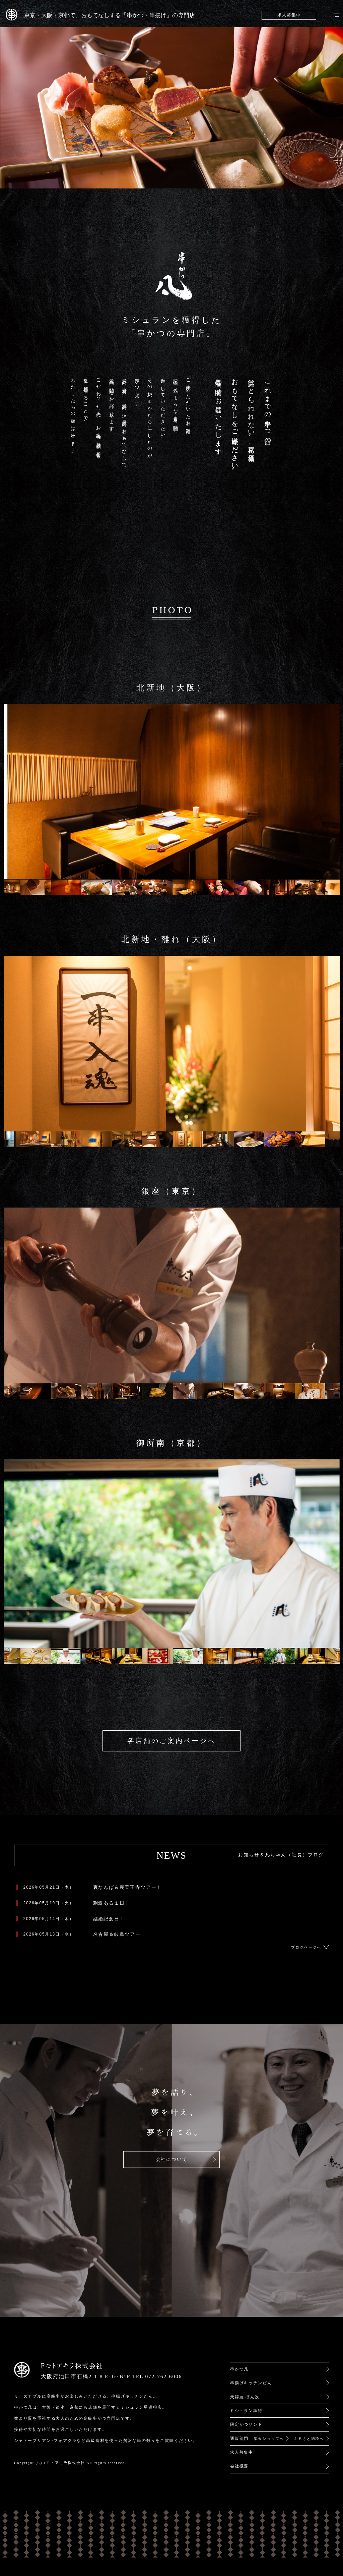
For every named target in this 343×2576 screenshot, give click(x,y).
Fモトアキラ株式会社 (64, 2463)
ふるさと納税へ (309, 2439)
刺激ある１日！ (111, 1903)
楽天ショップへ (269, 2439)
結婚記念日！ (109, 1918)
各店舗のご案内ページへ (171, 1740)
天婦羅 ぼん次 (245, 2397)
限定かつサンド (246, 2424)
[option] (35, 888)
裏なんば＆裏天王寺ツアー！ (127, 1887)
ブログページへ (306, 1947)
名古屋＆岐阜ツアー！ (119, 1934)
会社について (172, 2159)
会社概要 (239, 2466)
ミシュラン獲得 (246, 2410)
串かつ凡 (239, 2369)
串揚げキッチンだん (251, 2383)
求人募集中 (289, 15)
